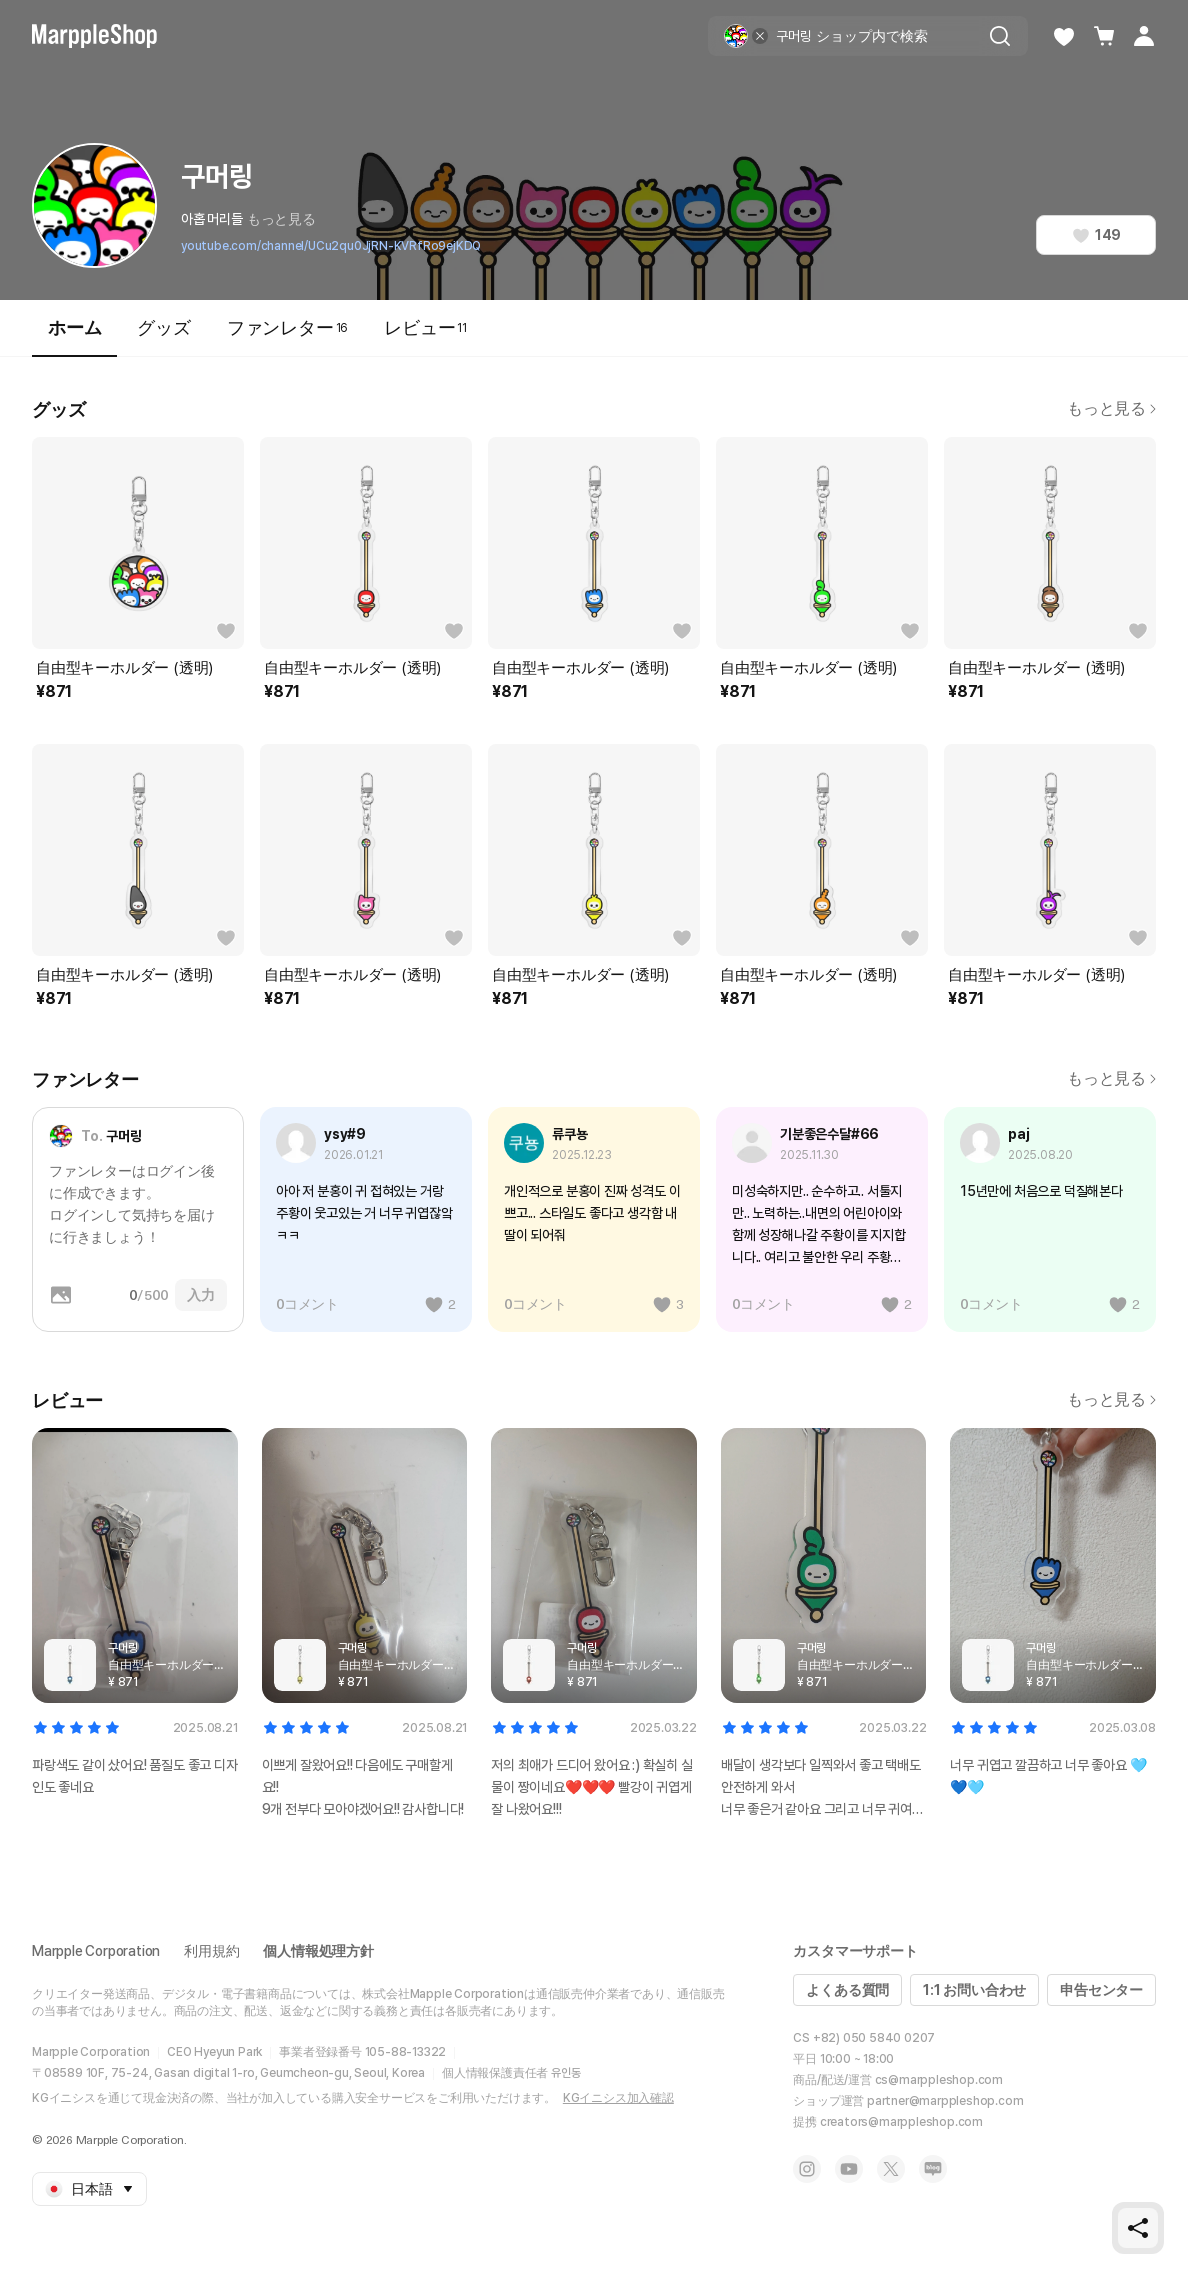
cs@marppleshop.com (939, 2080)
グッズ (163, 327)
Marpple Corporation (96, 1951)
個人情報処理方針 (318, 1951)
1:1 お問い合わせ (974, 1990)
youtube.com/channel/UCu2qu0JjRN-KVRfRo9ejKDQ (331, 246)
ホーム (74, 336)
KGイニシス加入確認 (618, 2098)
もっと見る (281, 219)
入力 (201, 1295)
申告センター (1101, 1990)
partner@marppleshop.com (945, 2101)
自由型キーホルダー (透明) (124, 668)
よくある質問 (847, 1990)
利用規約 (211, 1951)
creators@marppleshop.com (901, 2122)
